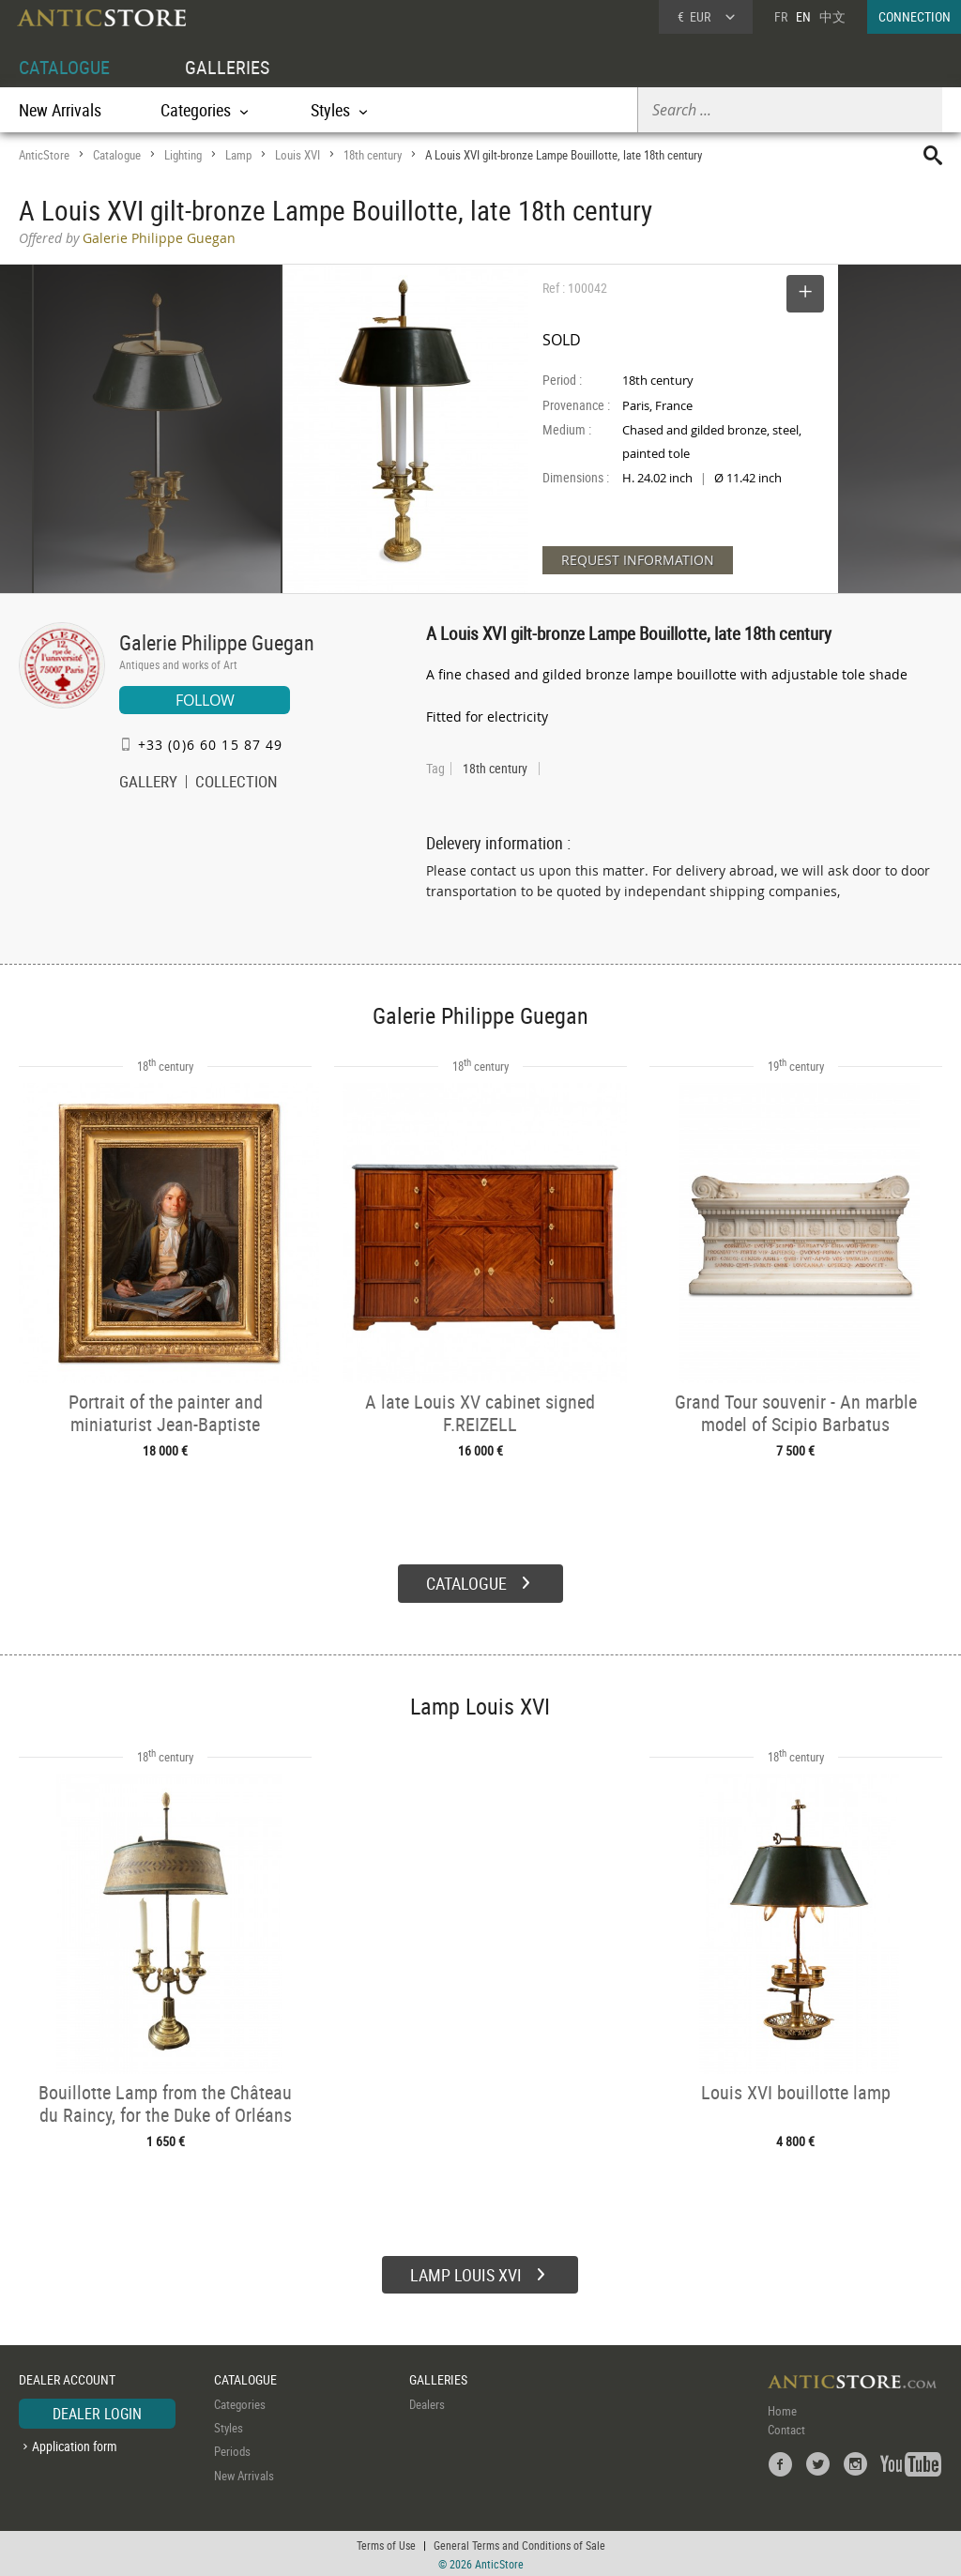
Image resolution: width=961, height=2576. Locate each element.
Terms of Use (386, 2543)
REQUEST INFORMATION (637, 560)
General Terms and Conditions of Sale (519, 2543)
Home (782, 2409)
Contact (786, 2427)
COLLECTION (236, 783)
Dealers (427, 2402)
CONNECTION (914, 16)
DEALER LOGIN (97, 2411)
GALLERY (148, 783)
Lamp (238, 154)
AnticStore (44, 154)
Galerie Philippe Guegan (216, 642)
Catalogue (117, 154)
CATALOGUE (64, 67)
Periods (232, 2450)
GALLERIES (227, 67)
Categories (240, 2402)
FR (780, 16)
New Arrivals (60, 110)
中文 (832, 16)
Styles (228, 2425)
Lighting (183, 154)
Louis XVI (297, 154)
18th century (372, 154)
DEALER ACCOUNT (67, 2377)
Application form (74, 2444)
